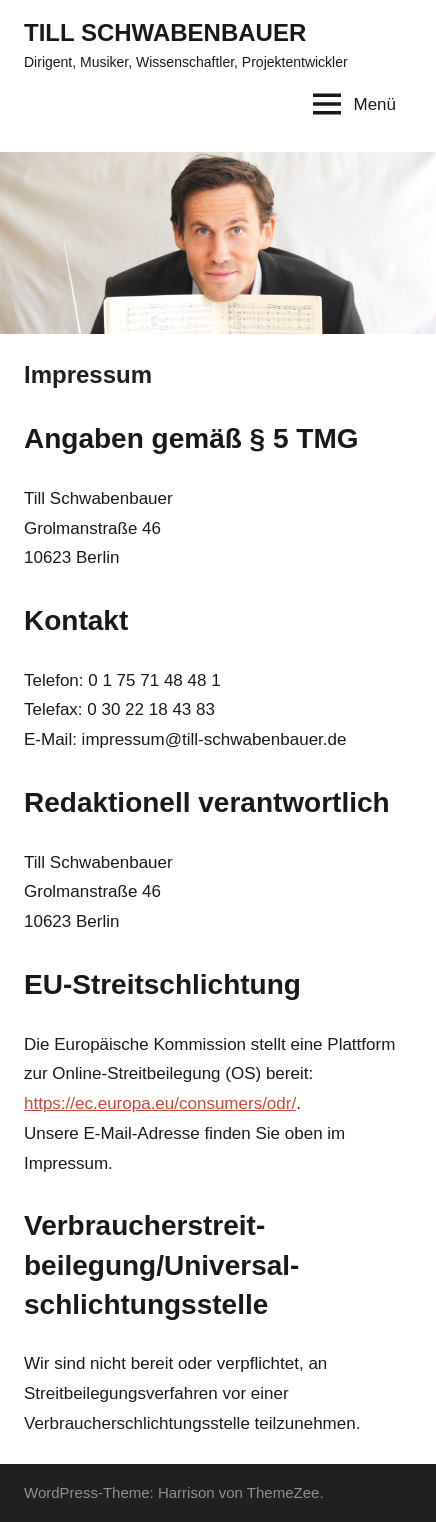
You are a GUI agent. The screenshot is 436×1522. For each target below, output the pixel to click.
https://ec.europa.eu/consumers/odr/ (160, 1103)
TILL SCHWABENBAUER (165, 32)
